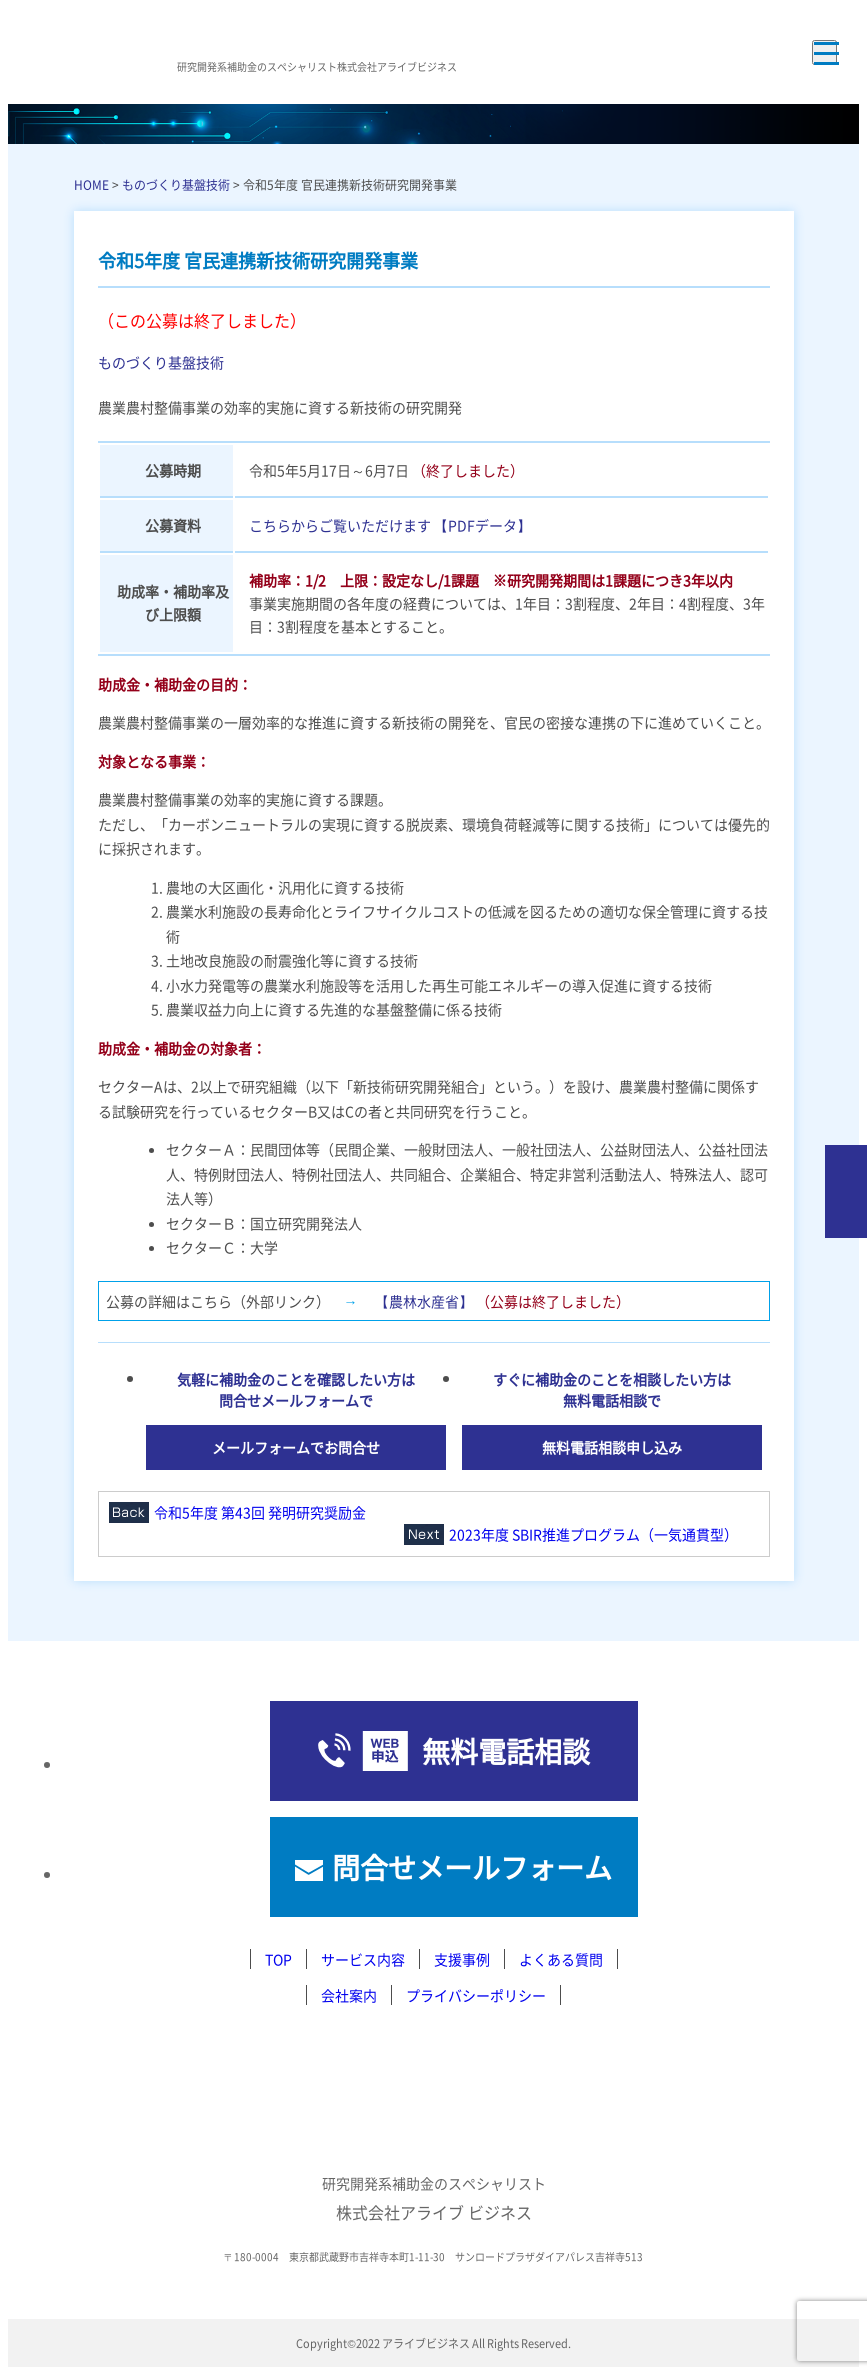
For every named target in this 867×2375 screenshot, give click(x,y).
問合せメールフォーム (472, 1867)
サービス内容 (363, 1959)
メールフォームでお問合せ (296, 1447)
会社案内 (349, 1995)
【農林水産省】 (424, 1301)
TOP (278, 1959)
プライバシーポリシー (476, 1995)
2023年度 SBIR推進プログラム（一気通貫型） (593, 1534)
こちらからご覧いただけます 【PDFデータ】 (390, 525)
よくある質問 (561, 1959)
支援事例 (462, 1959)
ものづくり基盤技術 (176, 184)
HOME (91, 184)
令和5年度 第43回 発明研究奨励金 (260, 1512)
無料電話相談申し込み (612, 1447)
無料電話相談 (506, 1751)
